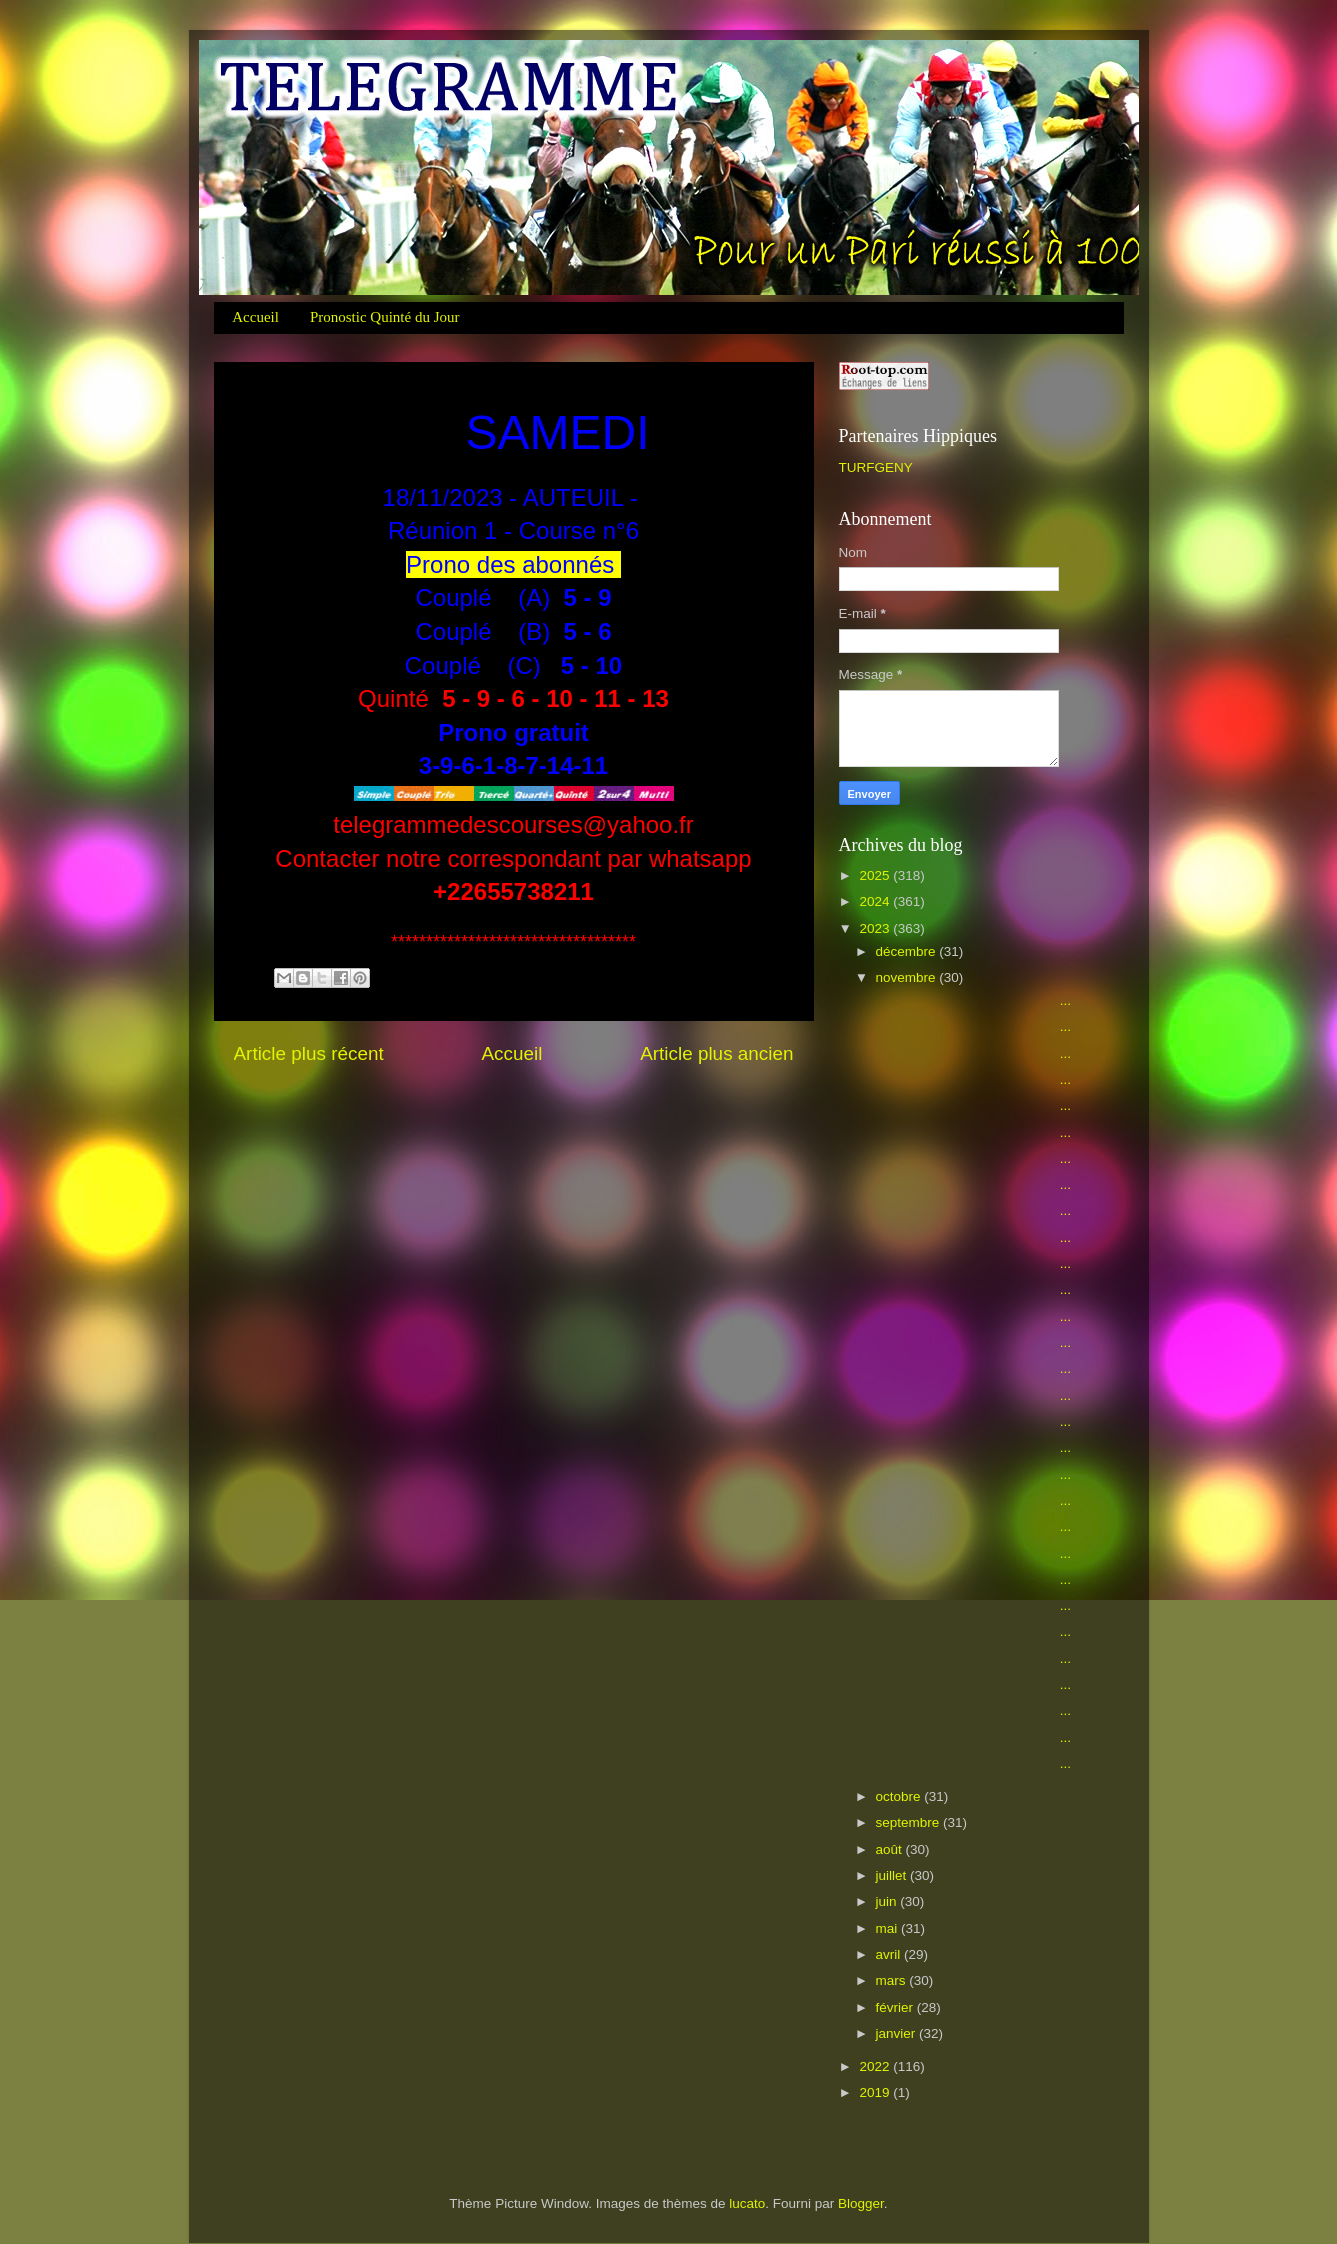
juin (888, 1901)
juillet (893, 1875)
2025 (876, 875)
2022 (876, 2066)
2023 (876, 928)
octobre (900, 1796)
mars (893, 1980)
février (896, 2007)
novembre (908, 977)
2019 (876, 2092)
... (971, 1000)
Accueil (255, 317)
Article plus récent (309, 1053)
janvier (898, 2033)
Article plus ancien (716, 1053)
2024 (876, 901)
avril (890, 1954)
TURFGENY (876, 467)
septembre (910, 1822)
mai (889, 1928)
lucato (747, 2203)
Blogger (861, 2203)
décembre (908, 951)
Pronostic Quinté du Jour (385, 317)
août (891, 1849)
